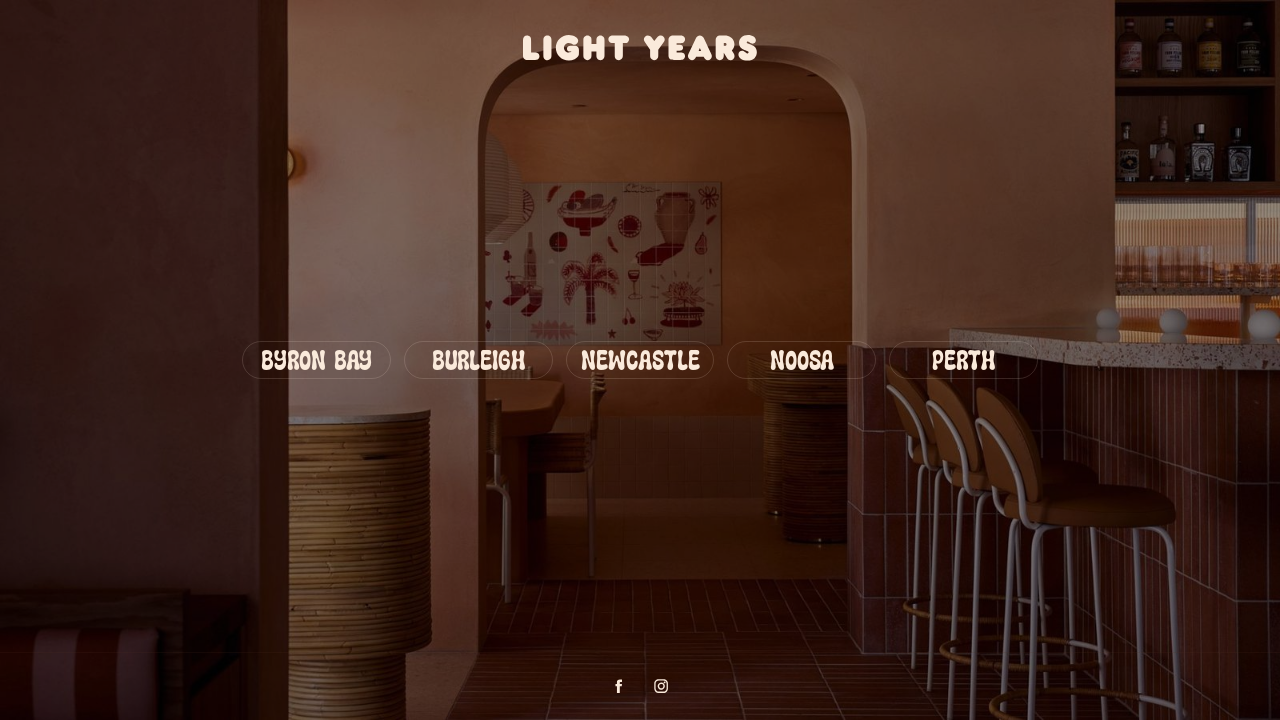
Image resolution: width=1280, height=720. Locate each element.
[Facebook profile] (619, 686)
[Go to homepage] (640, 48)
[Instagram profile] (661, 686)
